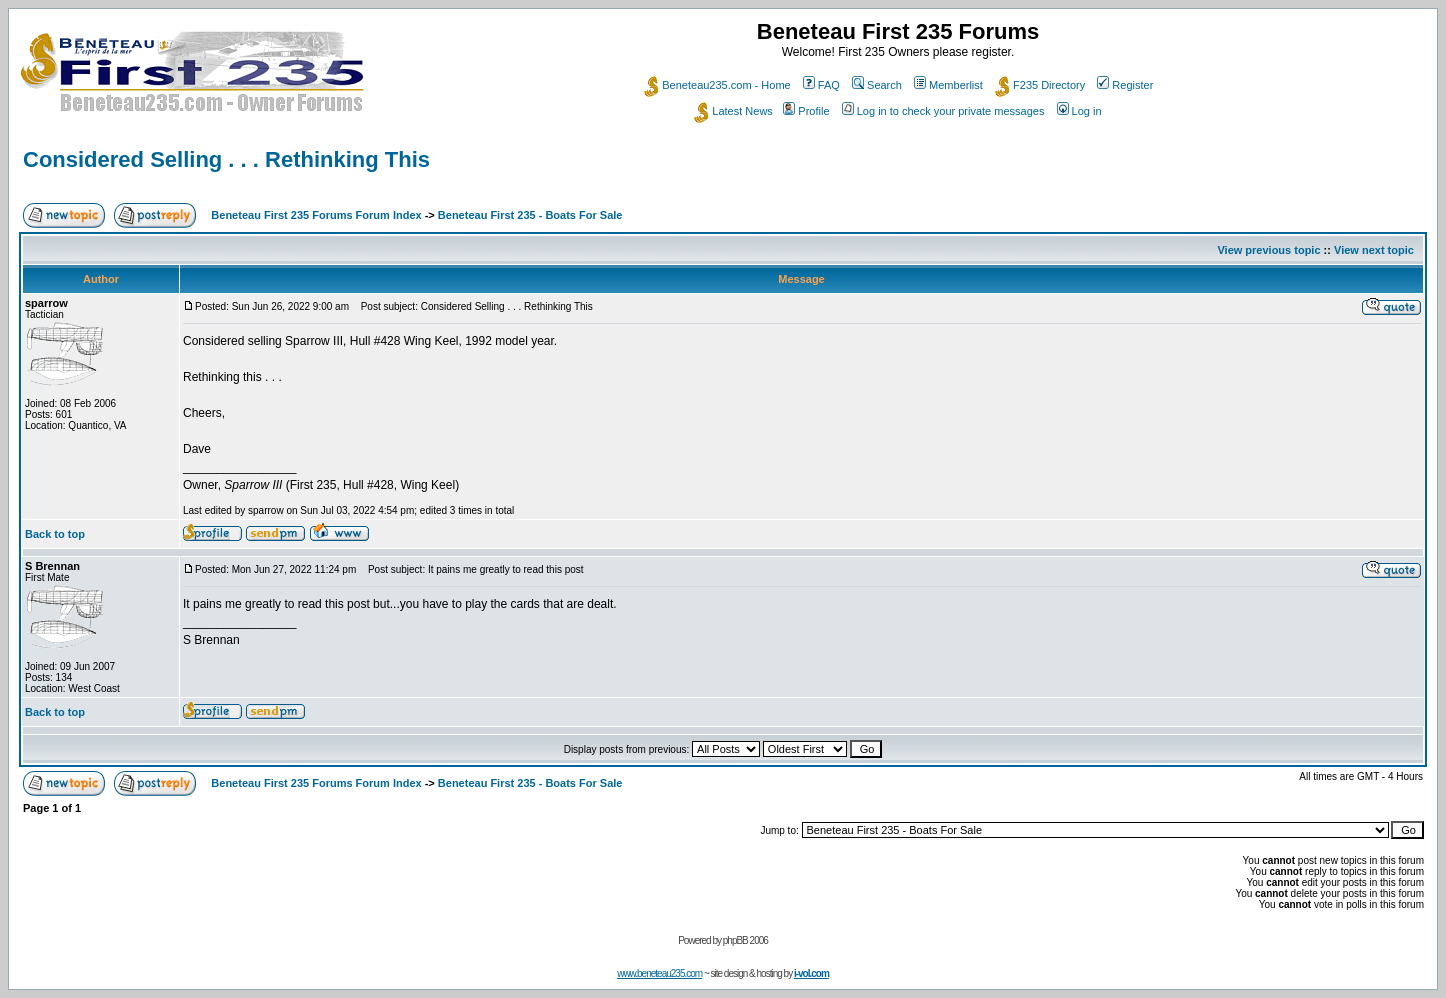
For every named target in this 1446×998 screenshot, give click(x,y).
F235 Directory (1040, 85)
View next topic (1374, 250)
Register (1125, 85)
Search (877, 85)
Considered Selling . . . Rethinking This (226, 159)
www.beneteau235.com (659, 973)
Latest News (733, 111)
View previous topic (1268, 250)
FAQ (821, 85)
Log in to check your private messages (943, 111)
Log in (1079, 111)
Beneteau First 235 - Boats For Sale (530, 215)
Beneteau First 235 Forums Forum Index (316, 215)
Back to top (55, 534)
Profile (806, 111)
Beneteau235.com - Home (717, 85)
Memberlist (948, 85)
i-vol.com (811, 973)
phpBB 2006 (745, 940)
